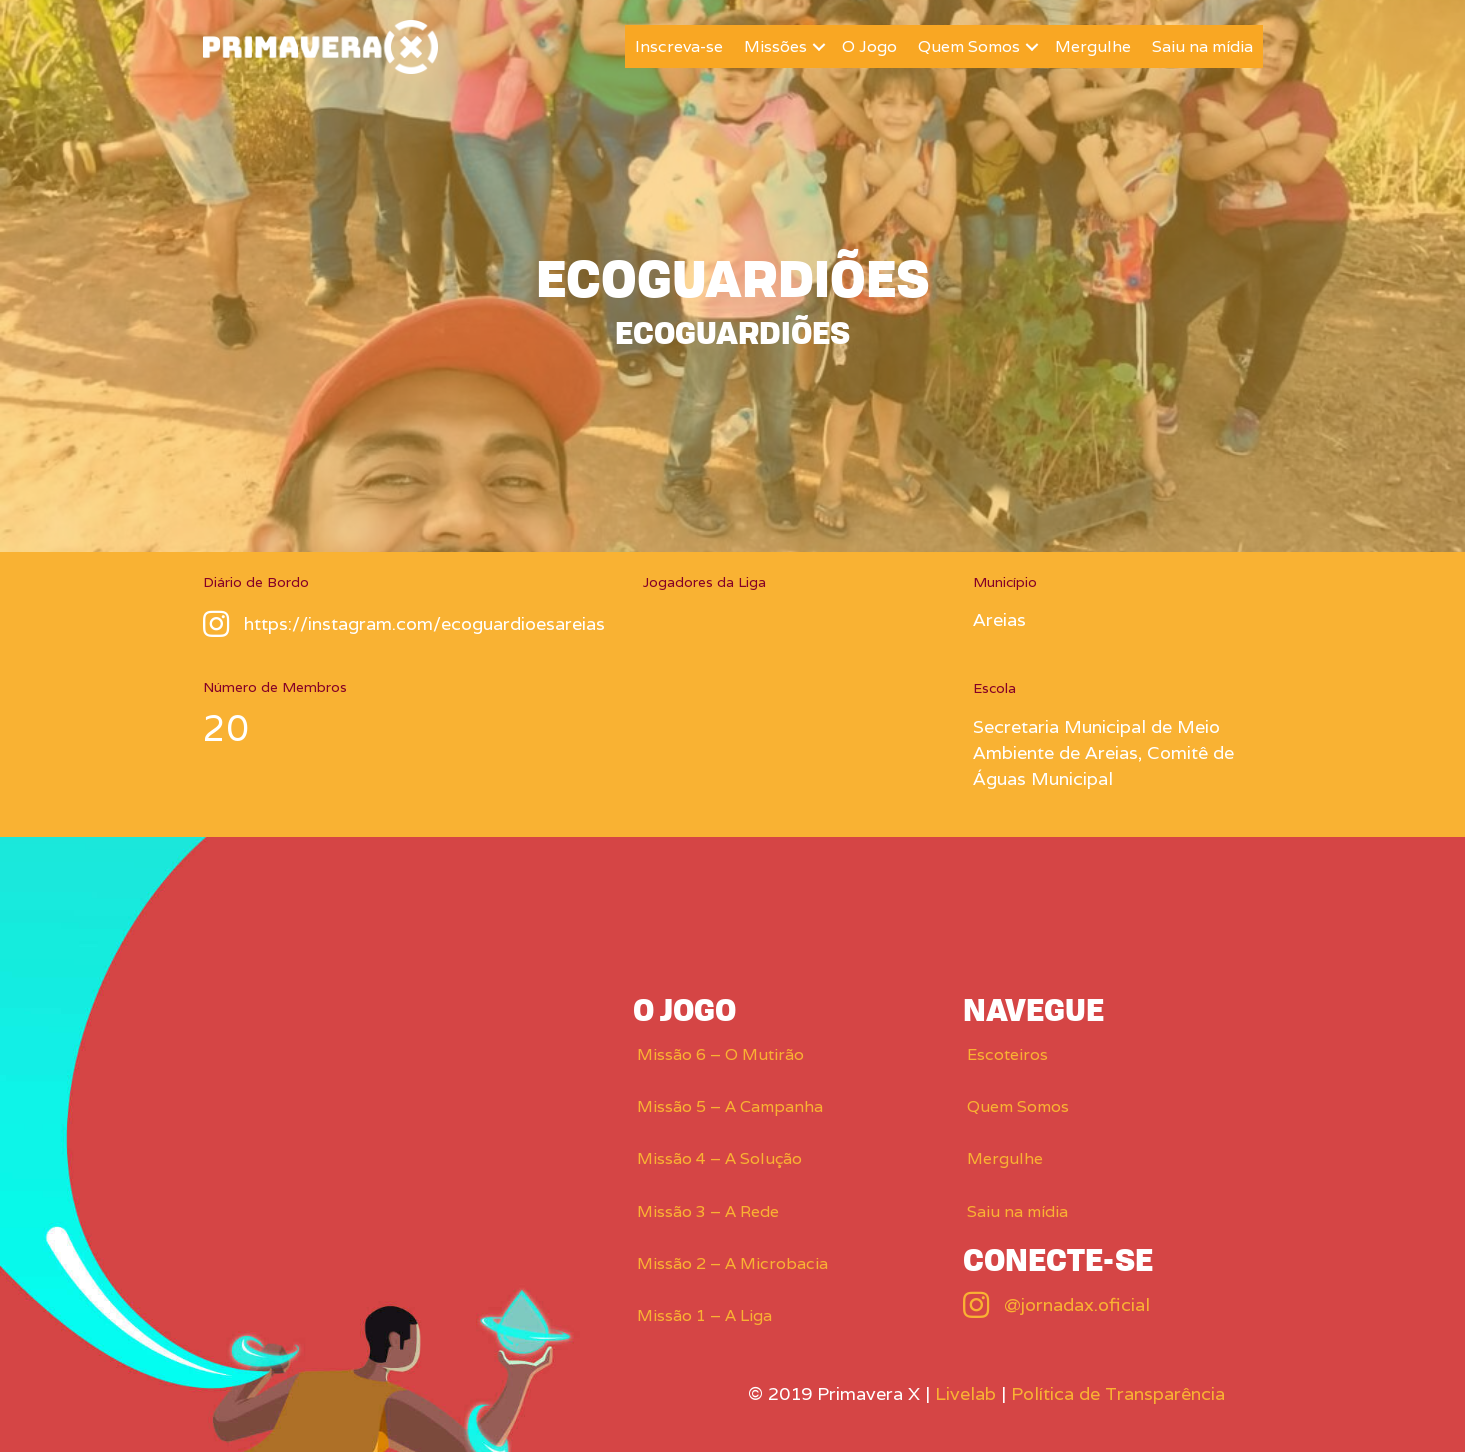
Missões (775, 46)
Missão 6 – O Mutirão (720, 1054)
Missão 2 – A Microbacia (732, 1263)
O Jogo (869, 46)
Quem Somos (969, 46)
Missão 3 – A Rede (708, 1211)
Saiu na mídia (1202, 46)
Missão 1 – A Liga (704, 1315)
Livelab (965, 1393)
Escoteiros (1007, 1054)
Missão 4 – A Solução (719, 1158)
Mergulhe (1093, 46)
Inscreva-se (679, 46)
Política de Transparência (1118, 1393)
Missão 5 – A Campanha (730, 1106)
